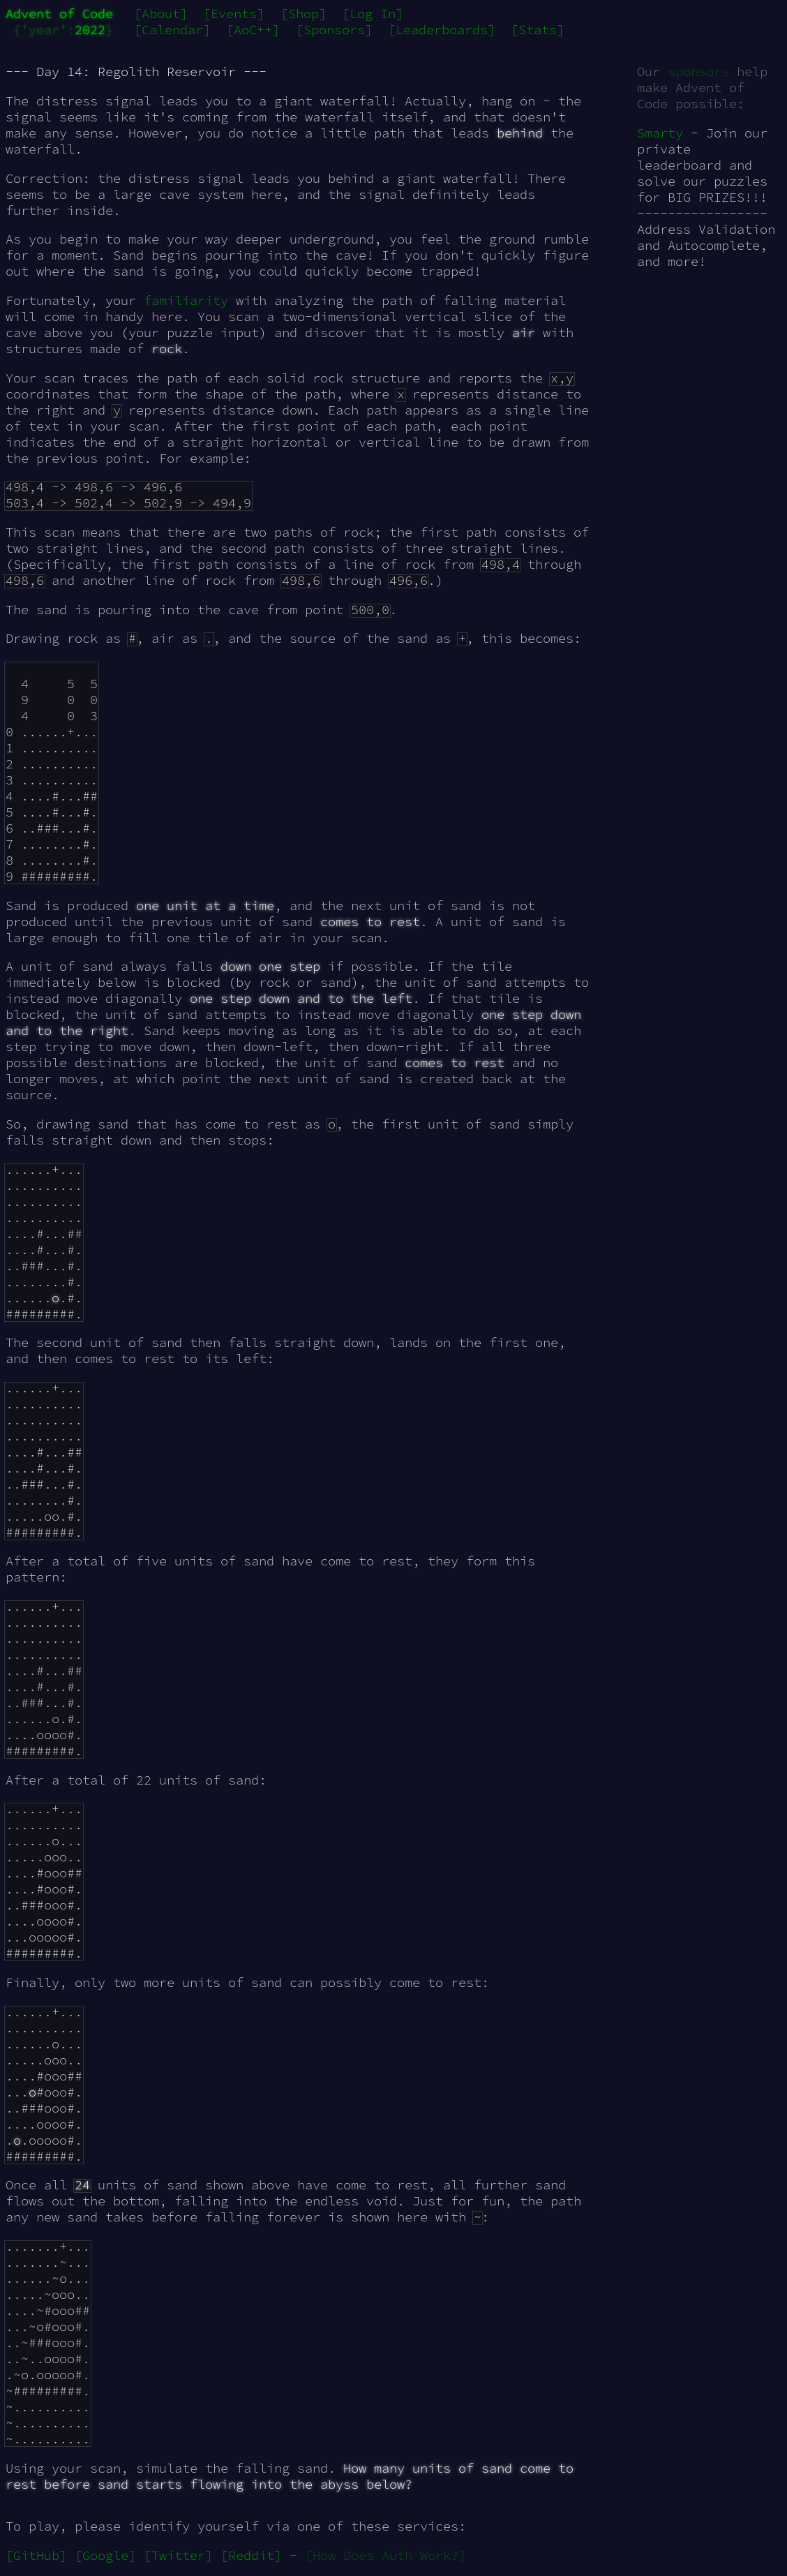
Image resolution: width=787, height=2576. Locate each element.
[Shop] (303, 14)
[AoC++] (253, 30)
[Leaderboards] (441, 30)
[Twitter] (178, 2555)
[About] (161, 14)
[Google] (105, 2555)
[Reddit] (251, 2555)
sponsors (698, 72)
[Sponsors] (334, 30)
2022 (90, 30)
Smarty (660, 133)
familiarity (186, 300)
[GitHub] (36, 2555)
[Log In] (372, 14)
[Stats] (537, 30)
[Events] (233, 14)
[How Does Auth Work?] (385, 2555)
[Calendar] (172, 30)
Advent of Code (59, 14)
